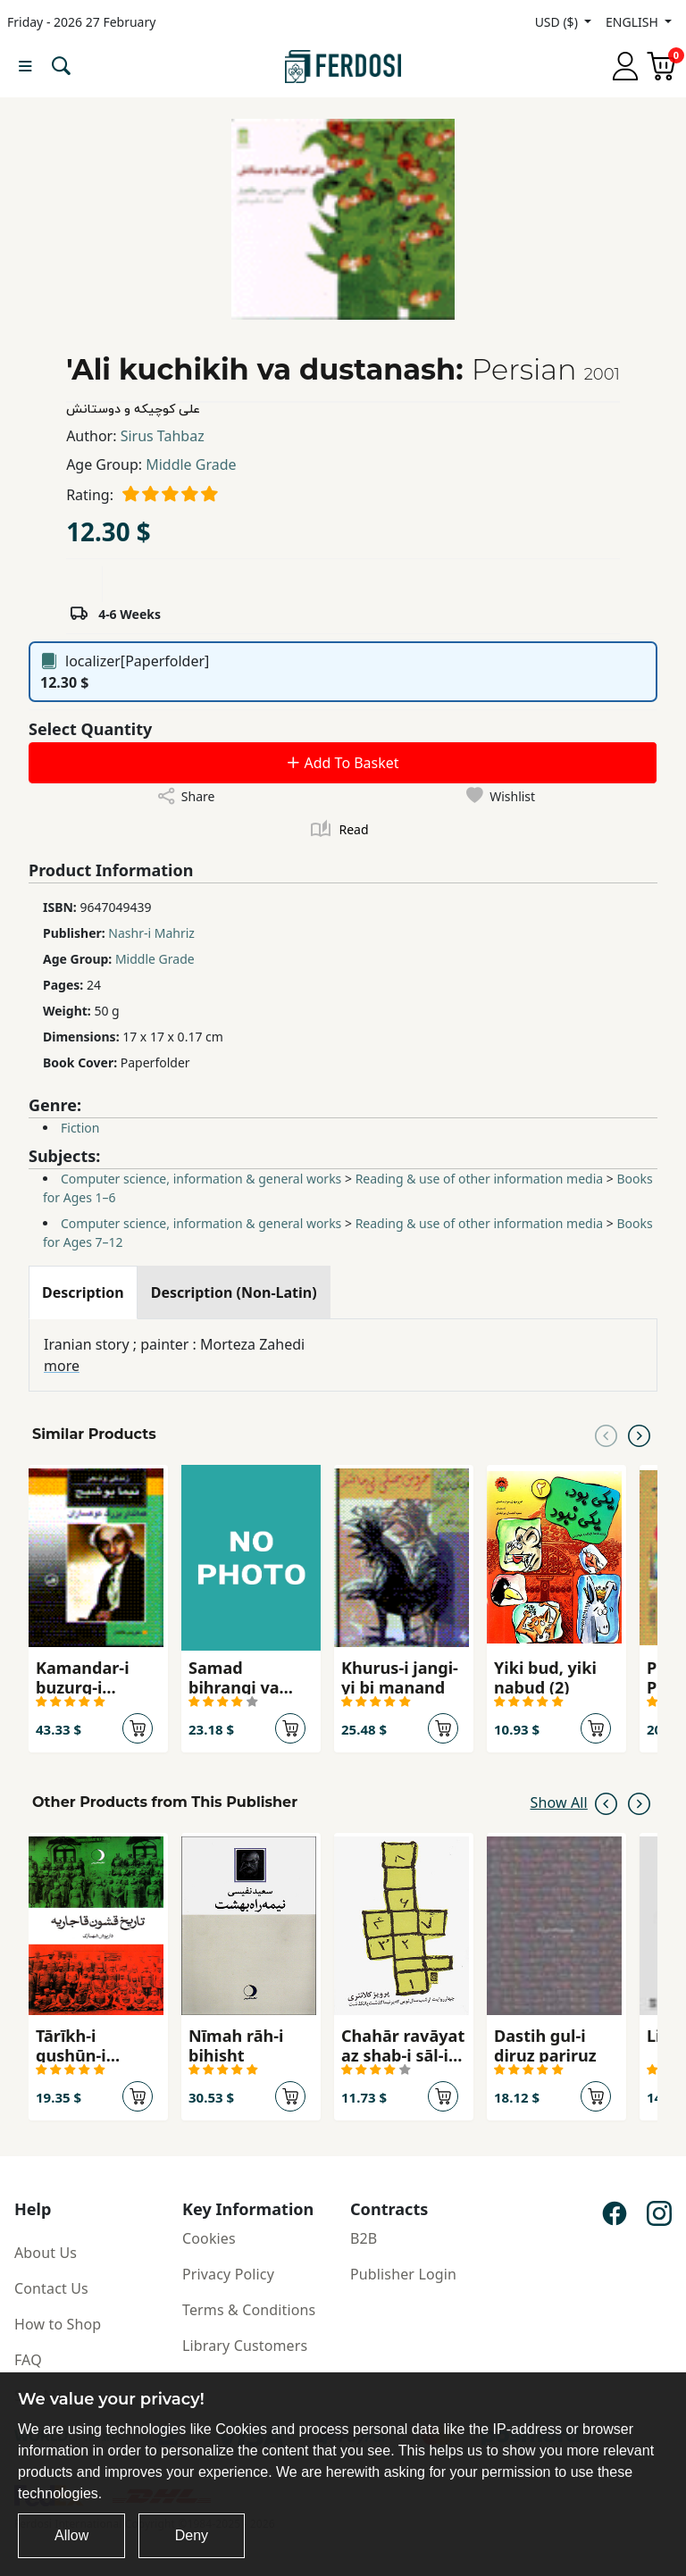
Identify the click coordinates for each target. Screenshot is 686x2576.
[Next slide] (639, 1434)
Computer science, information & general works (201, 1178)
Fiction (80, 1127)
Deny (191, 2535)
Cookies (209, 2238)
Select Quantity (90, 729)
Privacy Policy (228, 2274)
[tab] (83, 1292)
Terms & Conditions (248, 2310)
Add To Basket (342, 763)
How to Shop (57, 2324)
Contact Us (51, 2288)
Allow (71, 2535)
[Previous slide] (606, 1434)
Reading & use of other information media (480, 1178)
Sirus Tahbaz (163, 436)
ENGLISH (633, 21)
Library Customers (244, 2345)
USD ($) (558, 21)
